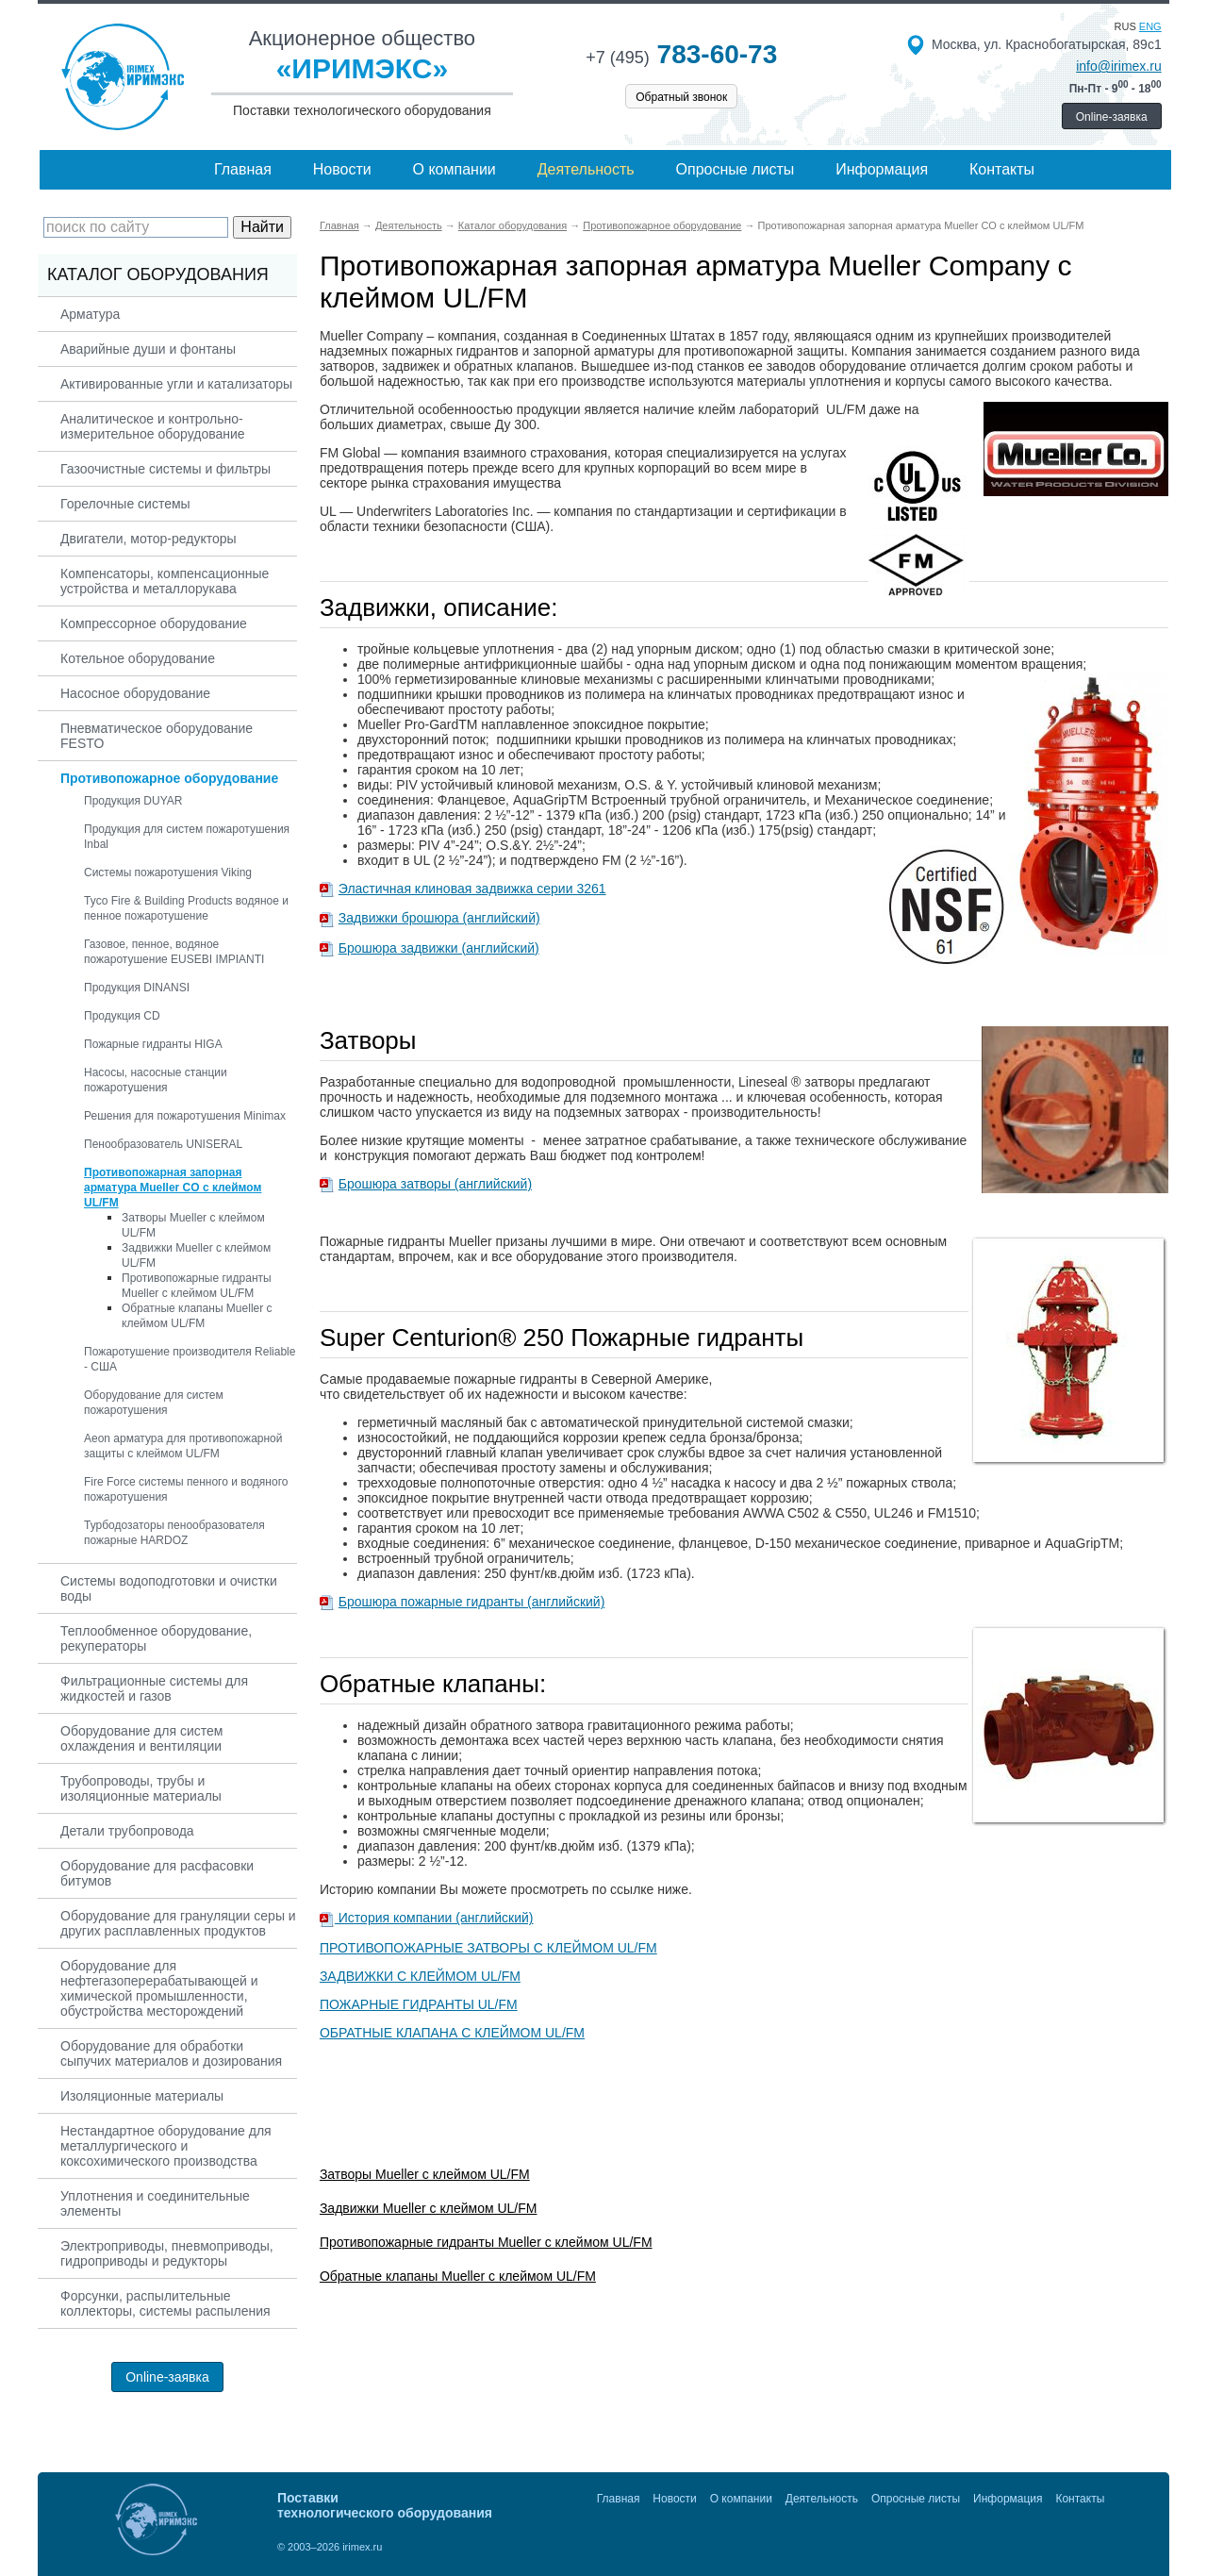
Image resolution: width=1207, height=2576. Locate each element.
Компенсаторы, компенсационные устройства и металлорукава (164, 581)
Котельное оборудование (137, 658)
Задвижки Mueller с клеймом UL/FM (428, 2208)
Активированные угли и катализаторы (176, 383)
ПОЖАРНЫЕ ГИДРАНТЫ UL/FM (419, 2004)
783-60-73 (681, 54)
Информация (881, 169)
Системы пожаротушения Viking (168, 872)
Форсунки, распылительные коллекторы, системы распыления (165, 2303)
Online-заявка (1112, 117)
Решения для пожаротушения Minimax (185, 1115)
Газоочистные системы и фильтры (165, 468)
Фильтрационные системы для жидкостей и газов (154, 1688)
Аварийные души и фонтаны (148, 349)
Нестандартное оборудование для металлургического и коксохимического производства (166, 2146)
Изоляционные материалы (141, 2095)
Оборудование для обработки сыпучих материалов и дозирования (171, 2053)
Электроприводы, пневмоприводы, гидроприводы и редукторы (166, 2253)
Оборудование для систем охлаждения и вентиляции (141, 1738)
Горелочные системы (125, 503)
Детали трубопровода (127, 1830)
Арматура (90, 314)
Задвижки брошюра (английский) (439, 917)
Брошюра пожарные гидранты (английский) (472, 1601)
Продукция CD (122, 1015)
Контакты (1001, 169)
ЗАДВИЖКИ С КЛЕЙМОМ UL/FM (420, 1976)
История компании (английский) (434, 1917)
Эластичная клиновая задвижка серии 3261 (472, 888)
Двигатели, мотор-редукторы (148, 538)
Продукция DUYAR (133, 800)
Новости (342, 169)
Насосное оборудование (135, 693)
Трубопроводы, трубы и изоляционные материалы (141, 1788)
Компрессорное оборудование (153, 623)
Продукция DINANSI (137, 987)
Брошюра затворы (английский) (435, 1183)
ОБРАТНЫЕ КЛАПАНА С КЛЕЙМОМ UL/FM (452, 2032)
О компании (454, 169)
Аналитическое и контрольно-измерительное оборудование (152, 426)
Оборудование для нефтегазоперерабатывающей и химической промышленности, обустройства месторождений (159, 1988)
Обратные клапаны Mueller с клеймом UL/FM (458, 2276)
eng (1150, 26)
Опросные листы (735, 169)
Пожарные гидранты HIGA (153, 1044)
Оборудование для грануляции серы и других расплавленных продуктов (178, 1923)
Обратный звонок (681, 97)
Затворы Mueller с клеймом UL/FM (425, 2174)
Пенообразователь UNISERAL (163, 1144)
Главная (243, 169)
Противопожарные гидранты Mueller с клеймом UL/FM (486, 2242)
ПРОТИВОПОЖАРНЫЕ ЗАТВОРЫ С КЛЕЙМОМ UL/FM (488, 1947)
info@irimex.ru (1118, 66)
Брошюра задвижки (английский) (439, 948)
